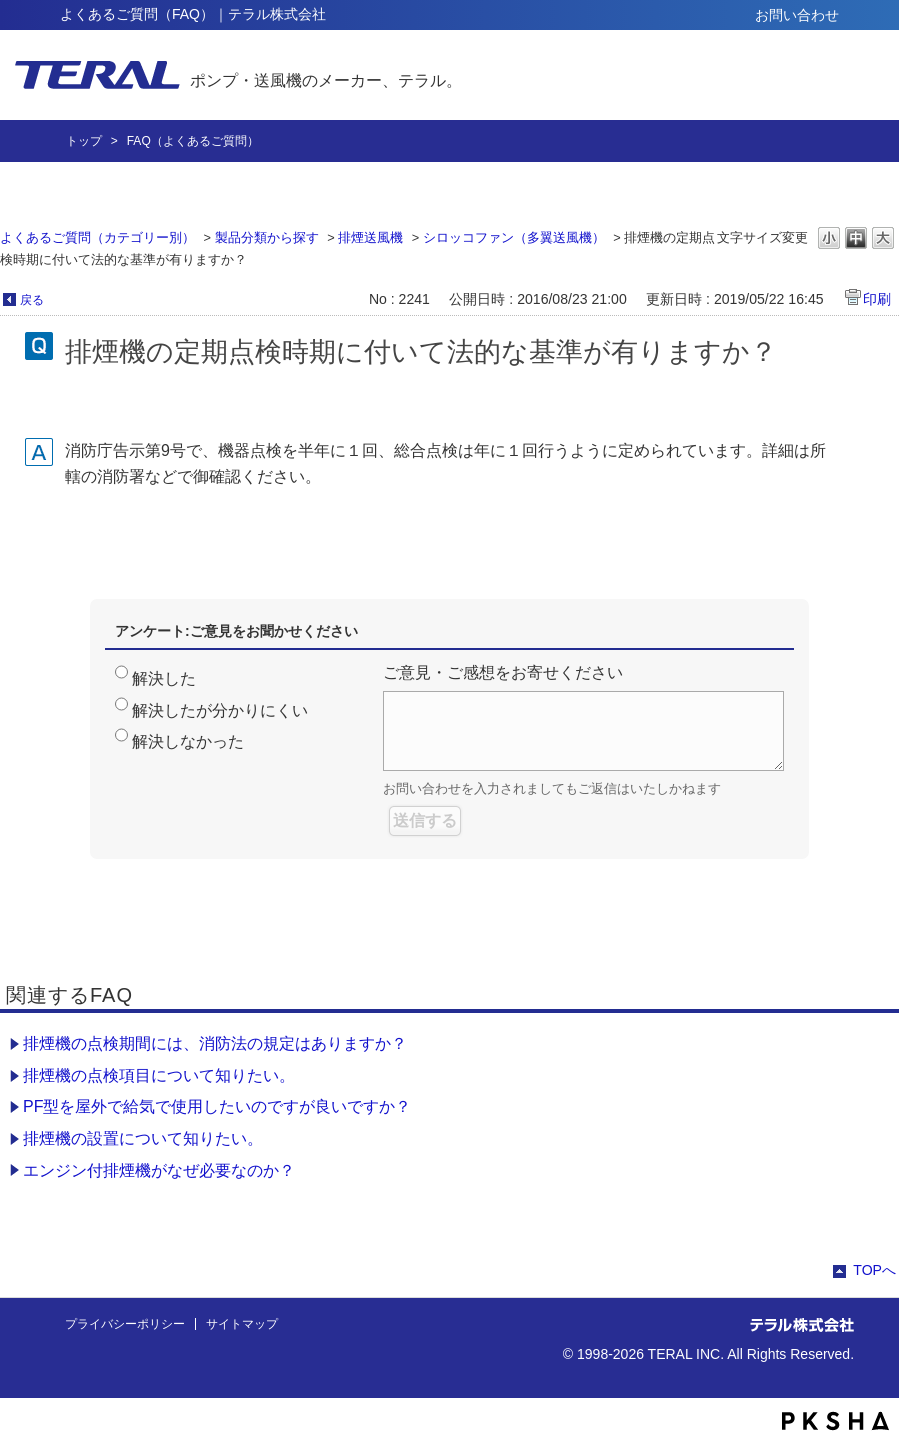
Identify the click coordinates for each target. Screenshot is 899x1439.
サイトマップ (242, 1324)
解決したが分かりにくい (220, 710)
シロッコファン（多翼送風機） (514, 237)
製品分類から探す (267, 237)
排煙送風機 (370, 237)
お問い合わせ (797, 15)
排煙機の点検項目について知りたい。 (159, 1075)
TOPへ (874, 1270)
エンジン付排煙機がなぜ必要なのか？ (159, 1170)
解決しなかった (188, 741)
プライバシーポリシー (125, 1324)
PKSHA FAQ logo (835, 1421)
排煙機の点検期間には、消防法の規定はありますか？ (215, 1043)
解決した (164, 678)
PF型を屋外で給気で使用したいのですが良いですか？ (217, 1106)
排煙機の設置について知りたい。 (143, 1138)
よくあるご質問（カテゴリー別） (97, 237)
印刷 (877, 299)
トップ (84, 141)
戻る (32, 300)
